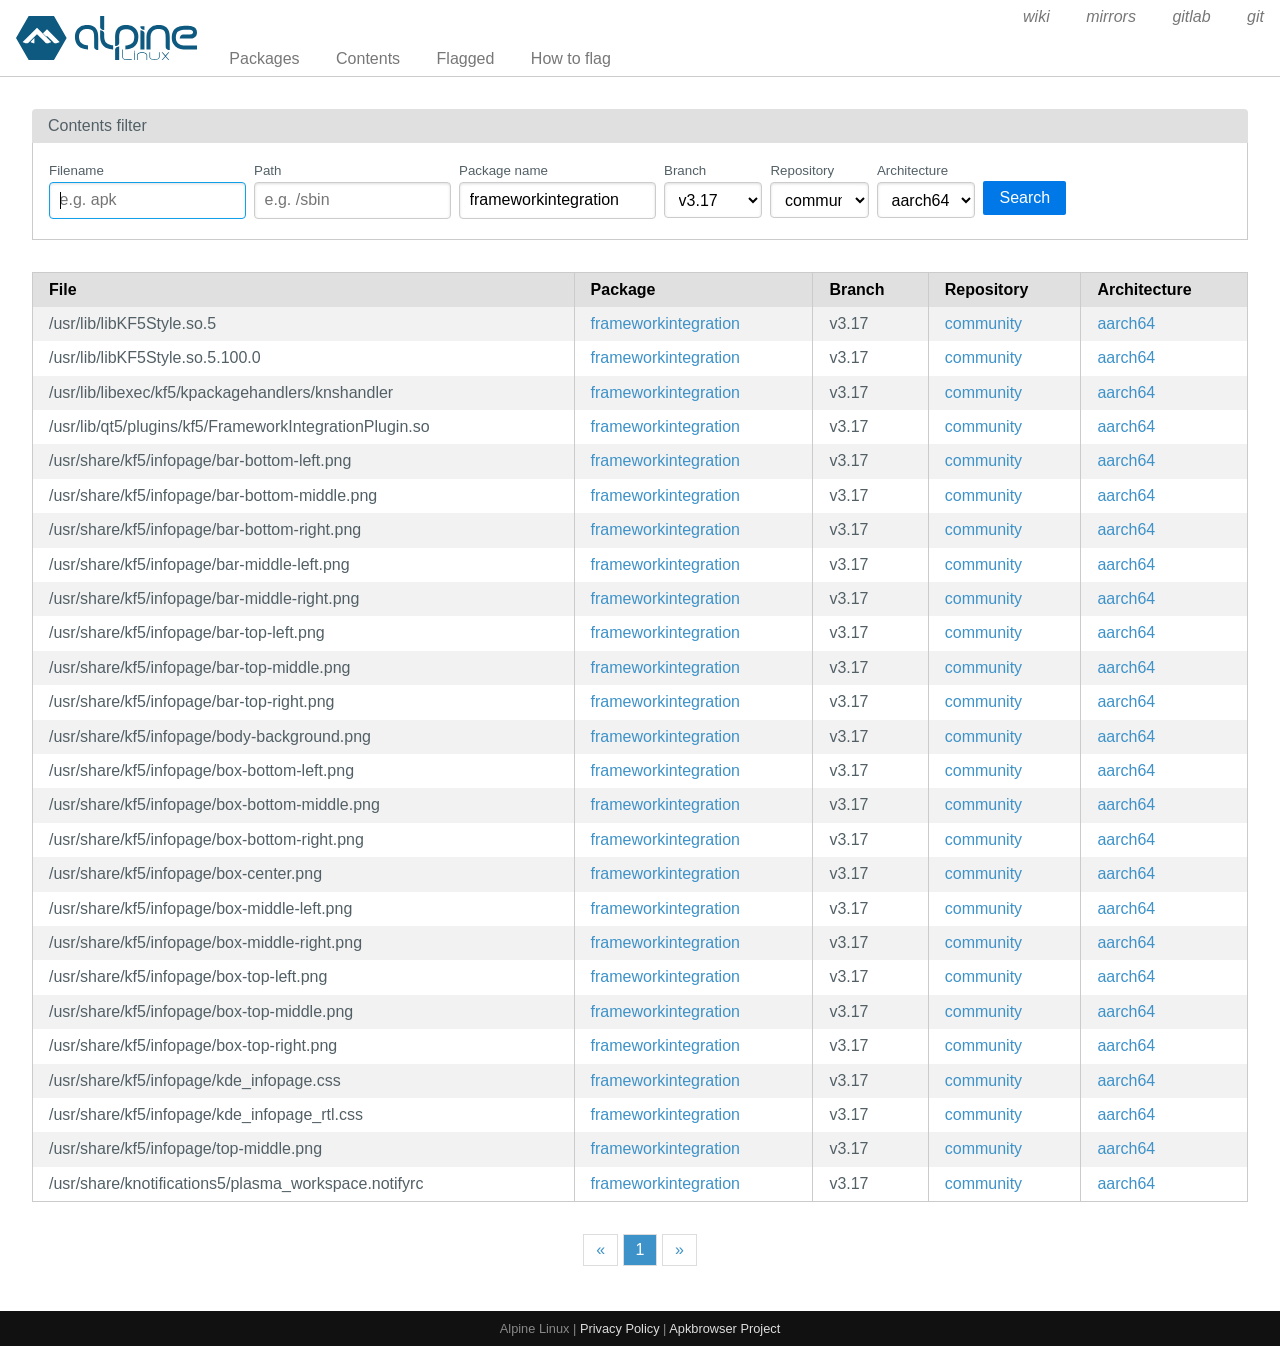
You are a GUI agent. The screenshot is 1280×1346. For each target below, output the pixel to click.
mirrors (1111, 16)
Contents (368, 58)
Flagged (466, 58)
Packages (264, 58)
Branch (685, 170)
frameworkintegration (665, 323)
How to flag (571, 58)
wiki (1036, 16)
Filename (76, 170)
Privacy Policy (620, 1328)
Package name (503, 170)
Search (1024, 197)
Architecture (912, 170)
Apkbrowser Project (724, 1328)
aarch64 (1126, 323)
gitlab (1191, 16)
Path (267, 170)
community (983, 323)
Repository (802, 170)
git (1255, 16)
